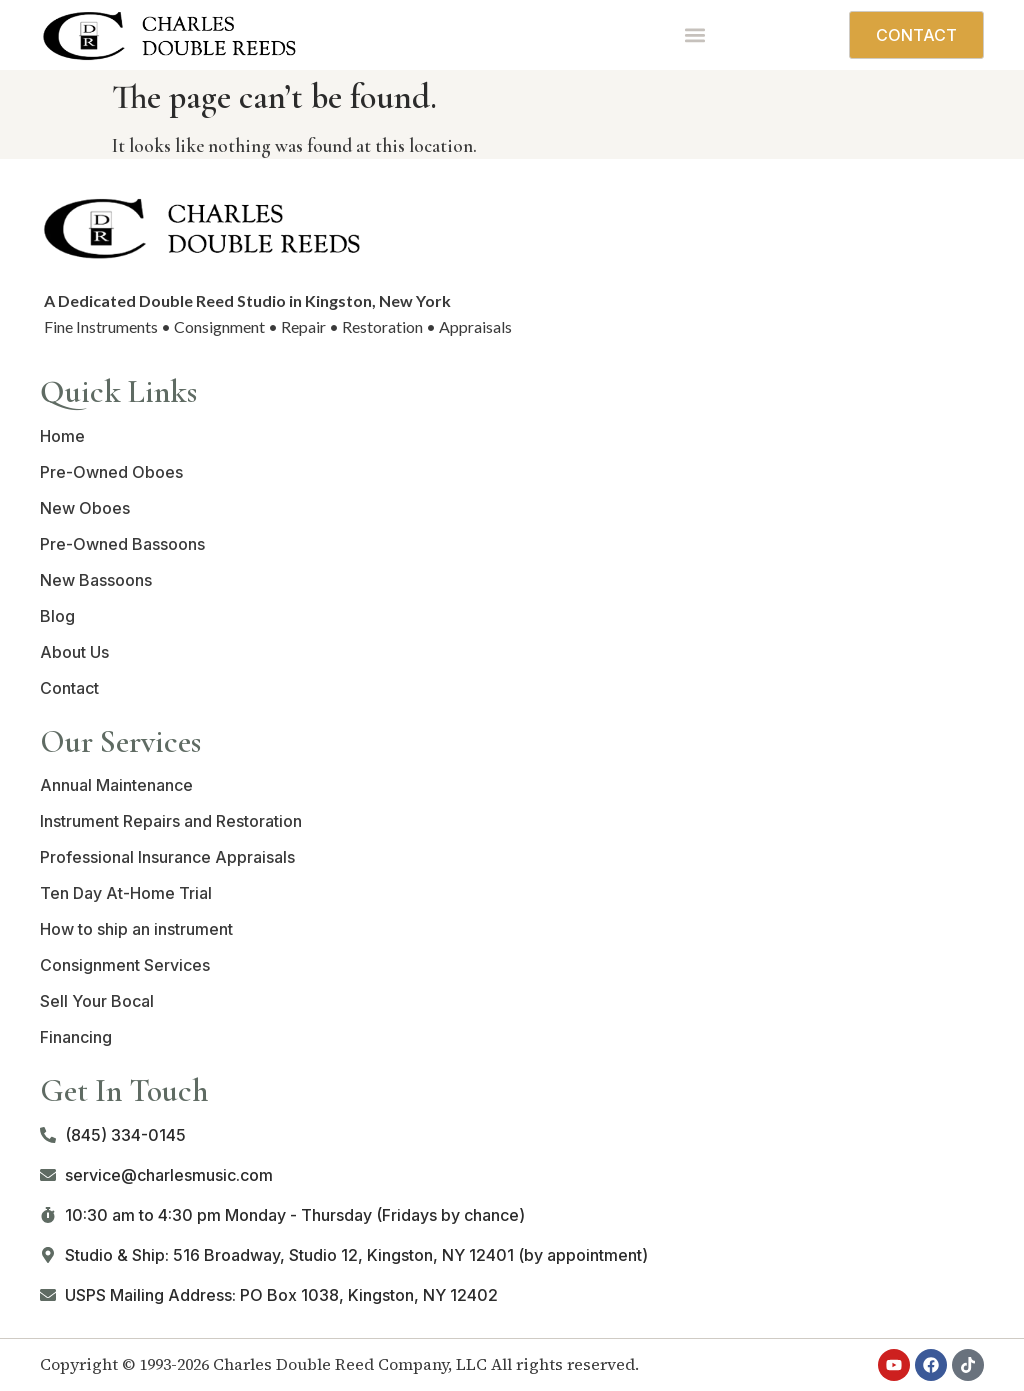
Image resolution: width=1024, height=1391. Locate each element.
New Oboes (85, 508)
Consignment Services (125, 965)
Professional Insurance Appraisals (167, 857)
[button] (694, 34)
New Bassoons (96, 580)
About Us (74, 652)
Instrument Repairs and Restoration (171, 821)
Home (62, 436)
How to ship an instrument (136, 929)
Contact (69, 688)
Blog (57, 616)
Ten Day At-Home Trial (126, 893)
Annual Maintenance (116, 785)
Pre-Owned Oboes (111, 472)
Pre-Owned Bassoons (122, 544)
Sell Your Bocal (97, 1001)
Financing (76, 1037)
